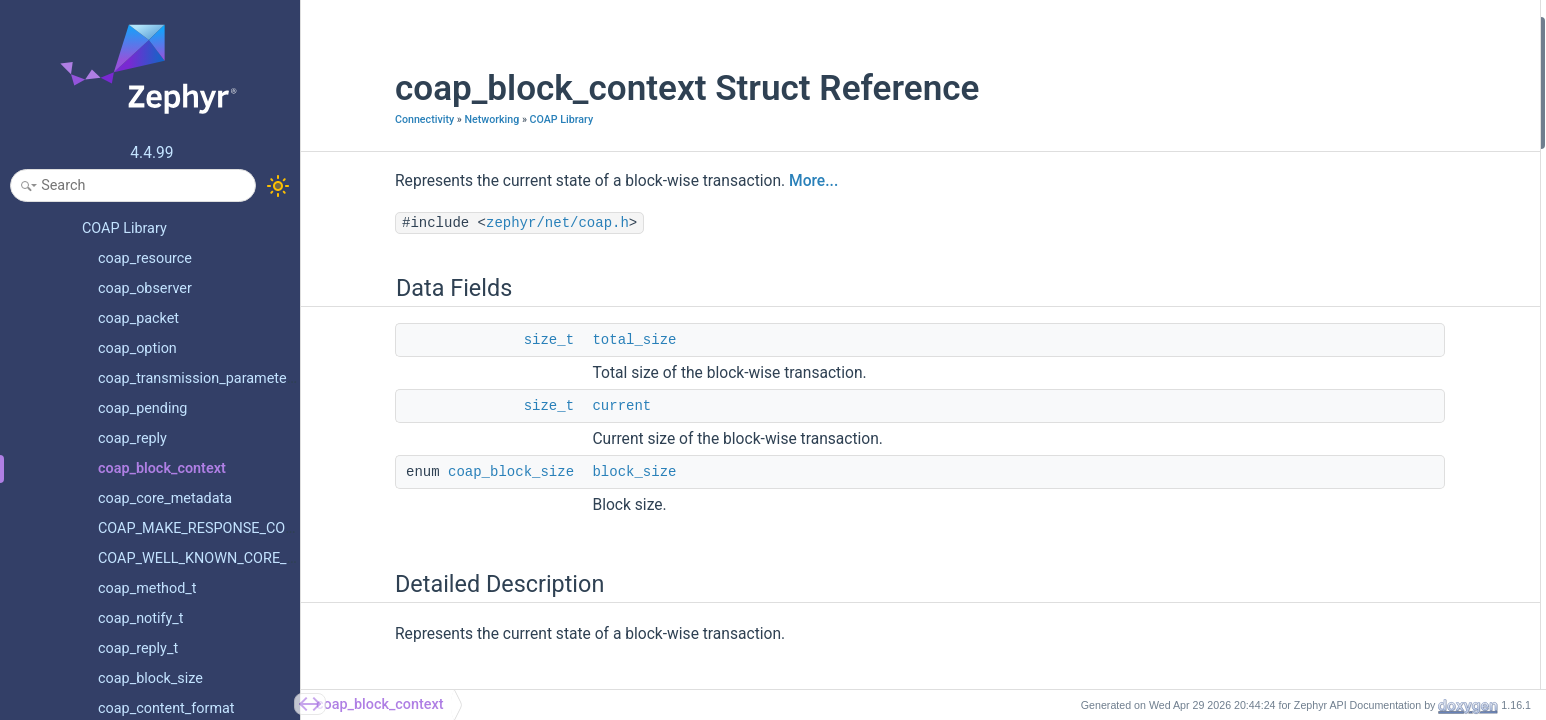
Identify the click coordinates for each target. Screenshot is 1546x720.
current (546, 406)
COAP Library (487, 119)
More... (738, 181)
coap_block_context (380, 704)
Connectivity (349, 119)
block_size (559, 472)
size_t (474, 340)
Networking (416, 119)
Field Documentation (1325, 162)
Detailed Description (1323, 135)
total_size (559, 340)
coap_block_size (436, 472)
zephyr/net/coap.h (482, 223)
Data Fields (1296, 28)
